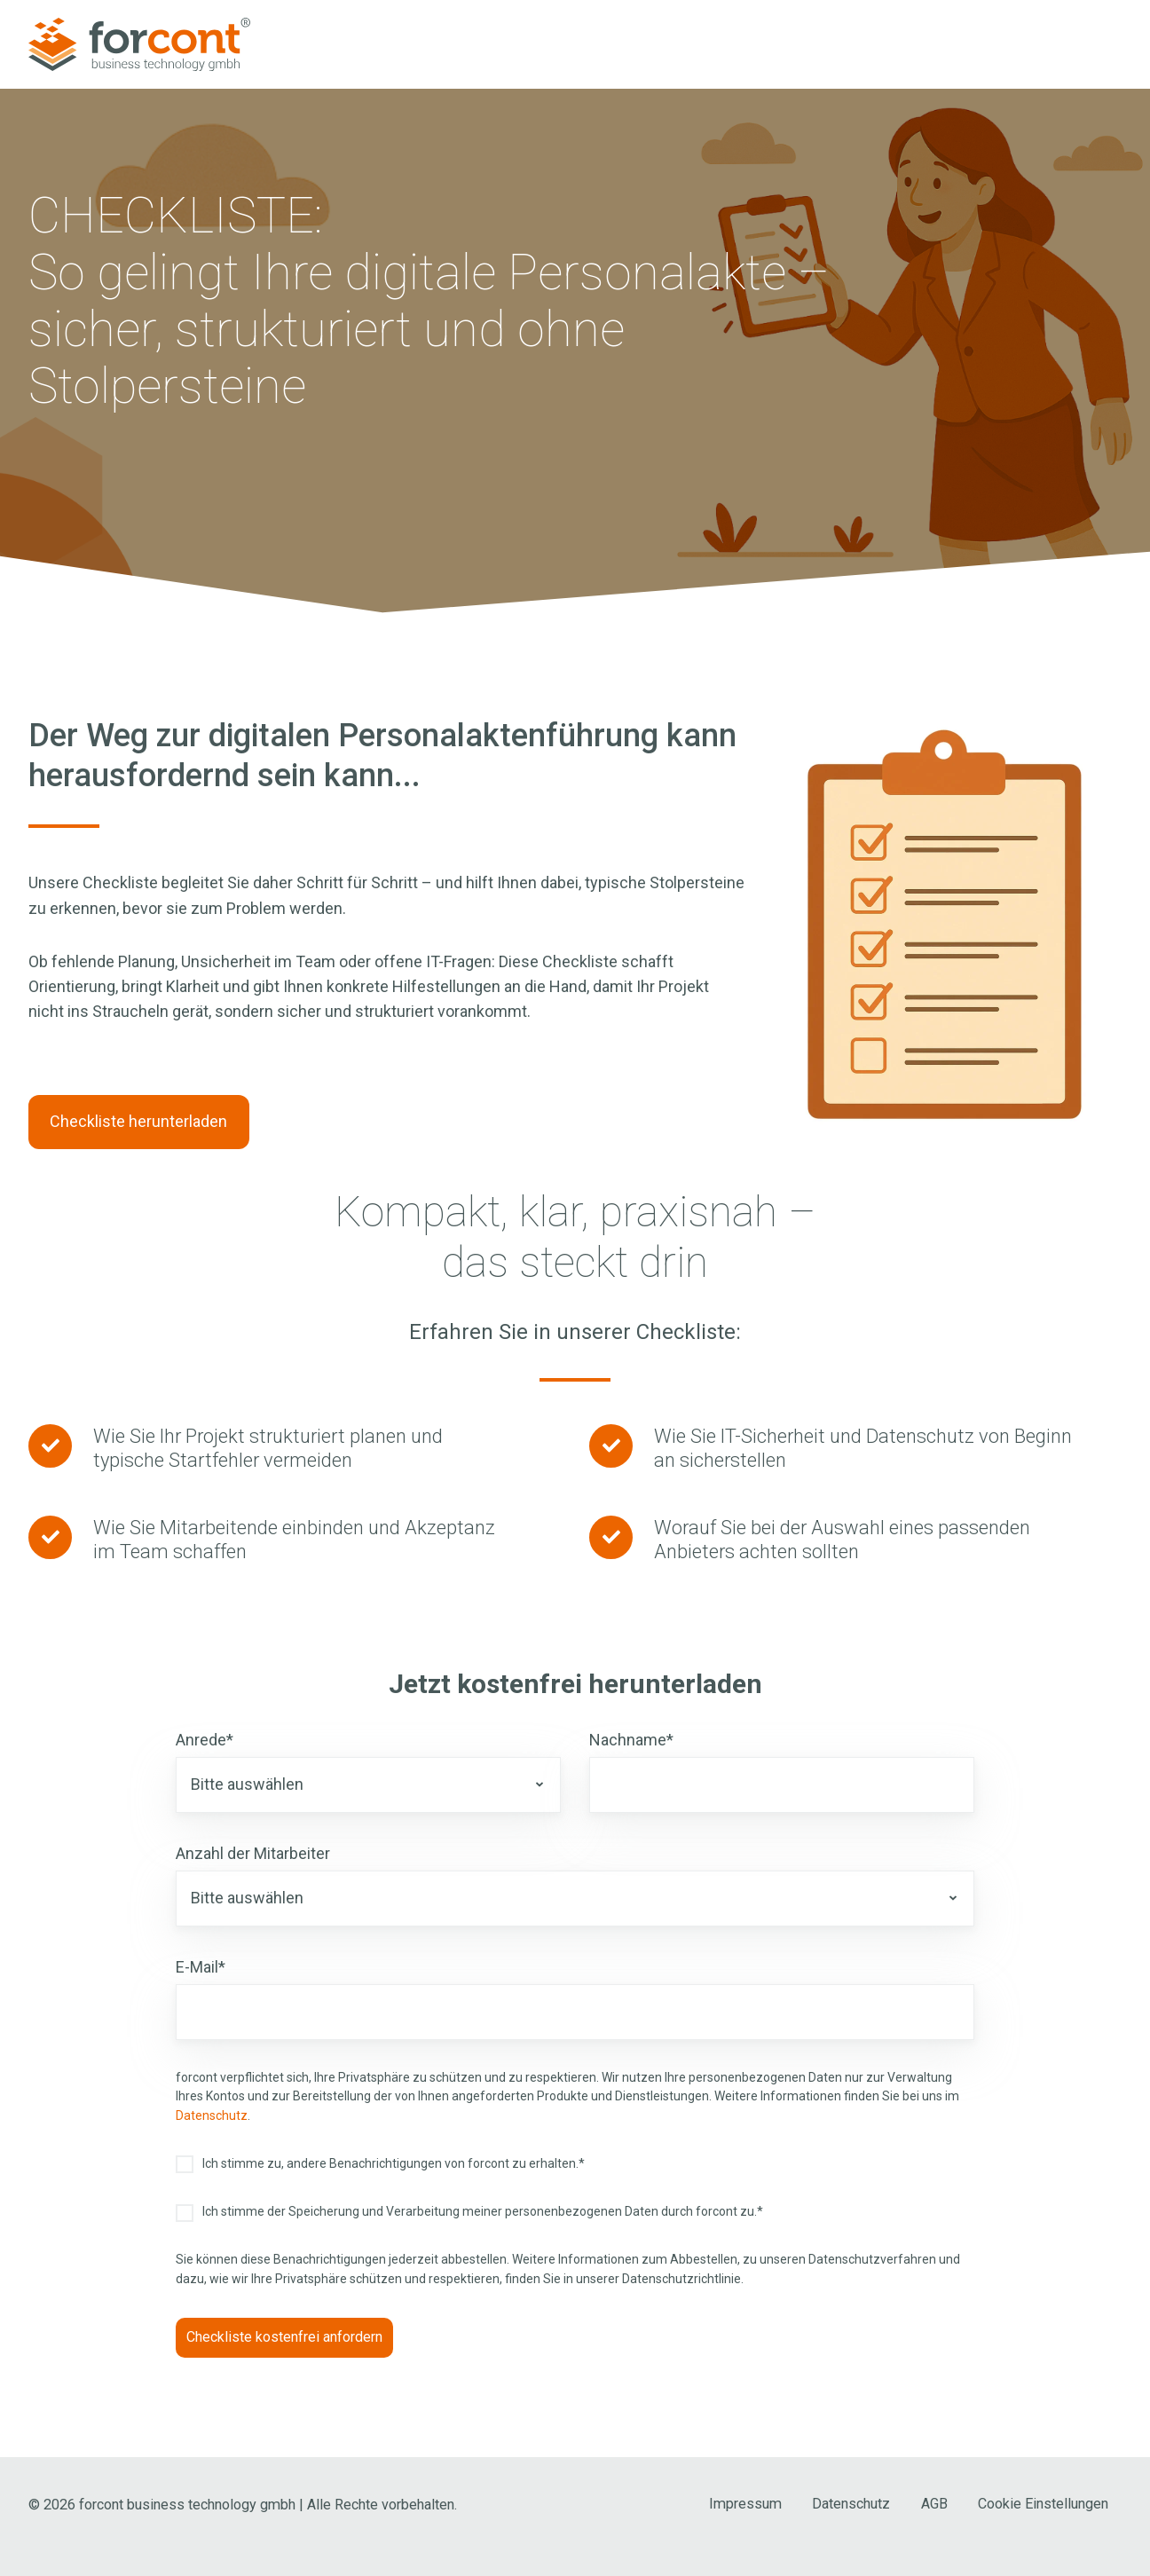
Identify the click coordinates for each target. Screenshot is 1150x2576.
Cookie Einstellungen (1043, 2503)
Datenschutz (212, 2115)
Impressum (745, 2503)
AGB (934, 2503)
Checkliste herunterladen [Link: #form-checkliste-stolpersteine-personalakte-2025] (138, 1121)
